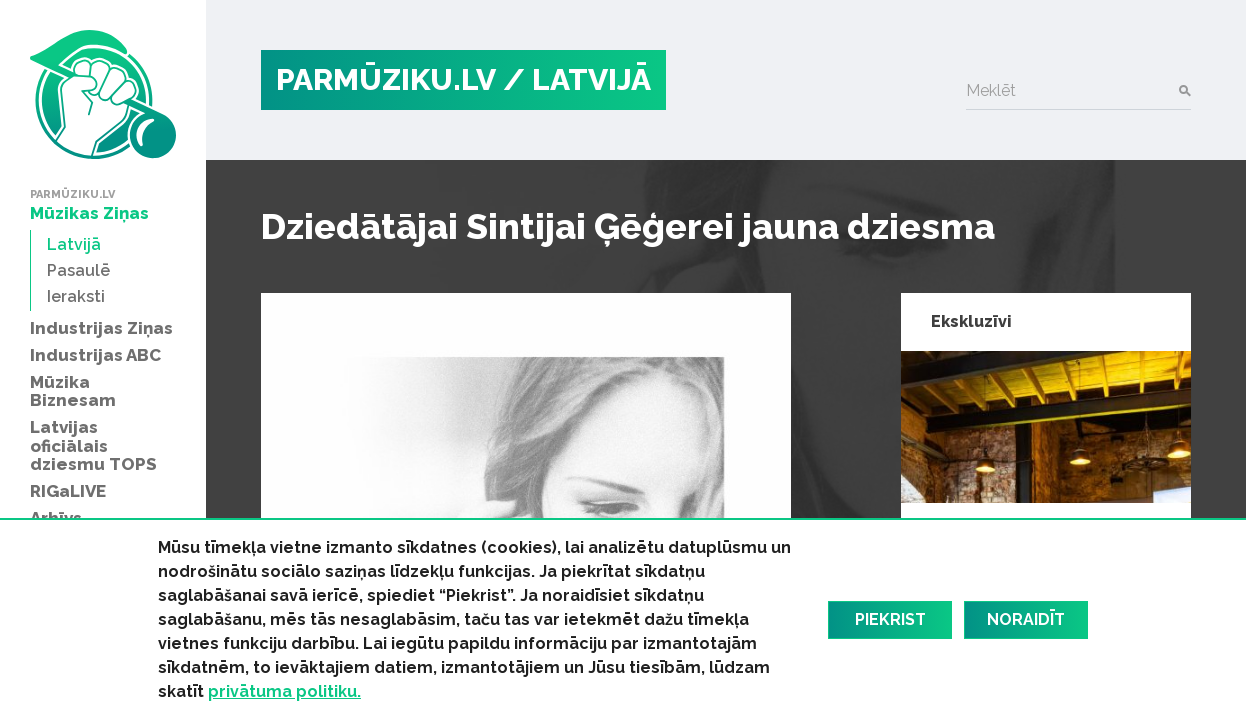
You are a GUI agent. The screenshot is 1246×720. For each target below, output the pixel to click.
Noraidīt (1026, 619)
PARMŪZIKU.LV (386, 79)
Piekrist (890, 619)
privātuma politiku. (284, 691)
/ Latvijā (577, 79)
